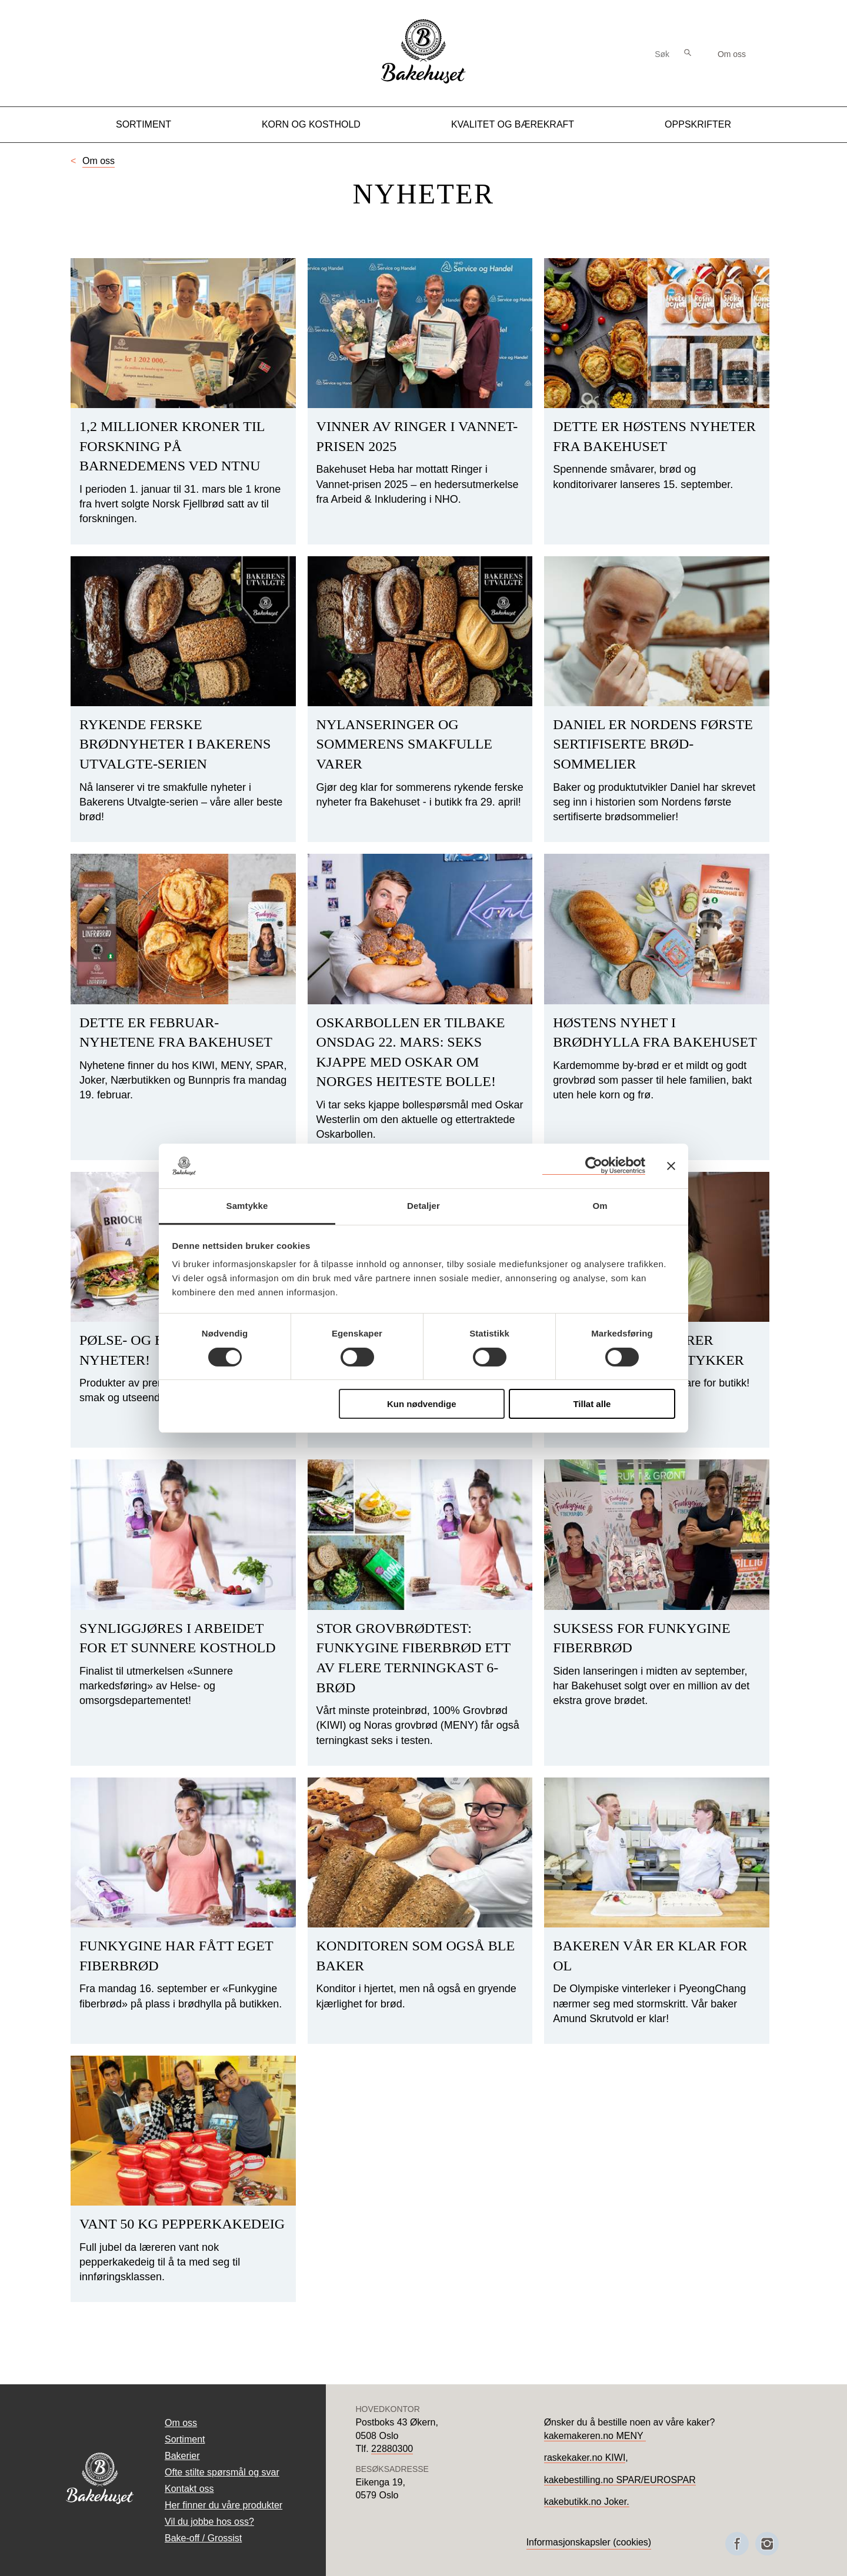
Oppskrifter (698, 124)
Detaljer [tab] (423, 1206)
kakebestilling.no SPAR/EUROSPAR (620, 2480)
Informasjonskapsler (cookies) (589, 2542)
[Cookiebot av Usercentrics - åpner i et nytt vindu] (593, 1166)
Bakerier (182, 2456)
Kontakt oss (189, 2489)
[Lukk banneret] (671, 1166)
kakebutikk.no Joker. (586, 2502)
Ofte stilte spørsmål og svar (222, 2472)
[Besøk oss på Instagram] (767, 2543)
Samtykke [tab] (247, 1206)
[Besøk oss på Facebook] (737, 2543)
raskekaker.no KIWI (585, 2458)
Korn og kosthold (311, 124)
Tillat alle (592, 1404)
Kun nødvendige (421, 1404)
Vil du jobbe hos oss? (209, 2522)
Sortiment (143, 124)
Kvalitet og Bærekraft (512, 124)
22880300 (392, 2449)
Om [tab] (599, 1206)
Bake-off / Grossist (203, 2538)
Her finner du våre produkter (223, 2505)
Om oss (732, 54)
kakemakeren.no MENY (595, 2436)
